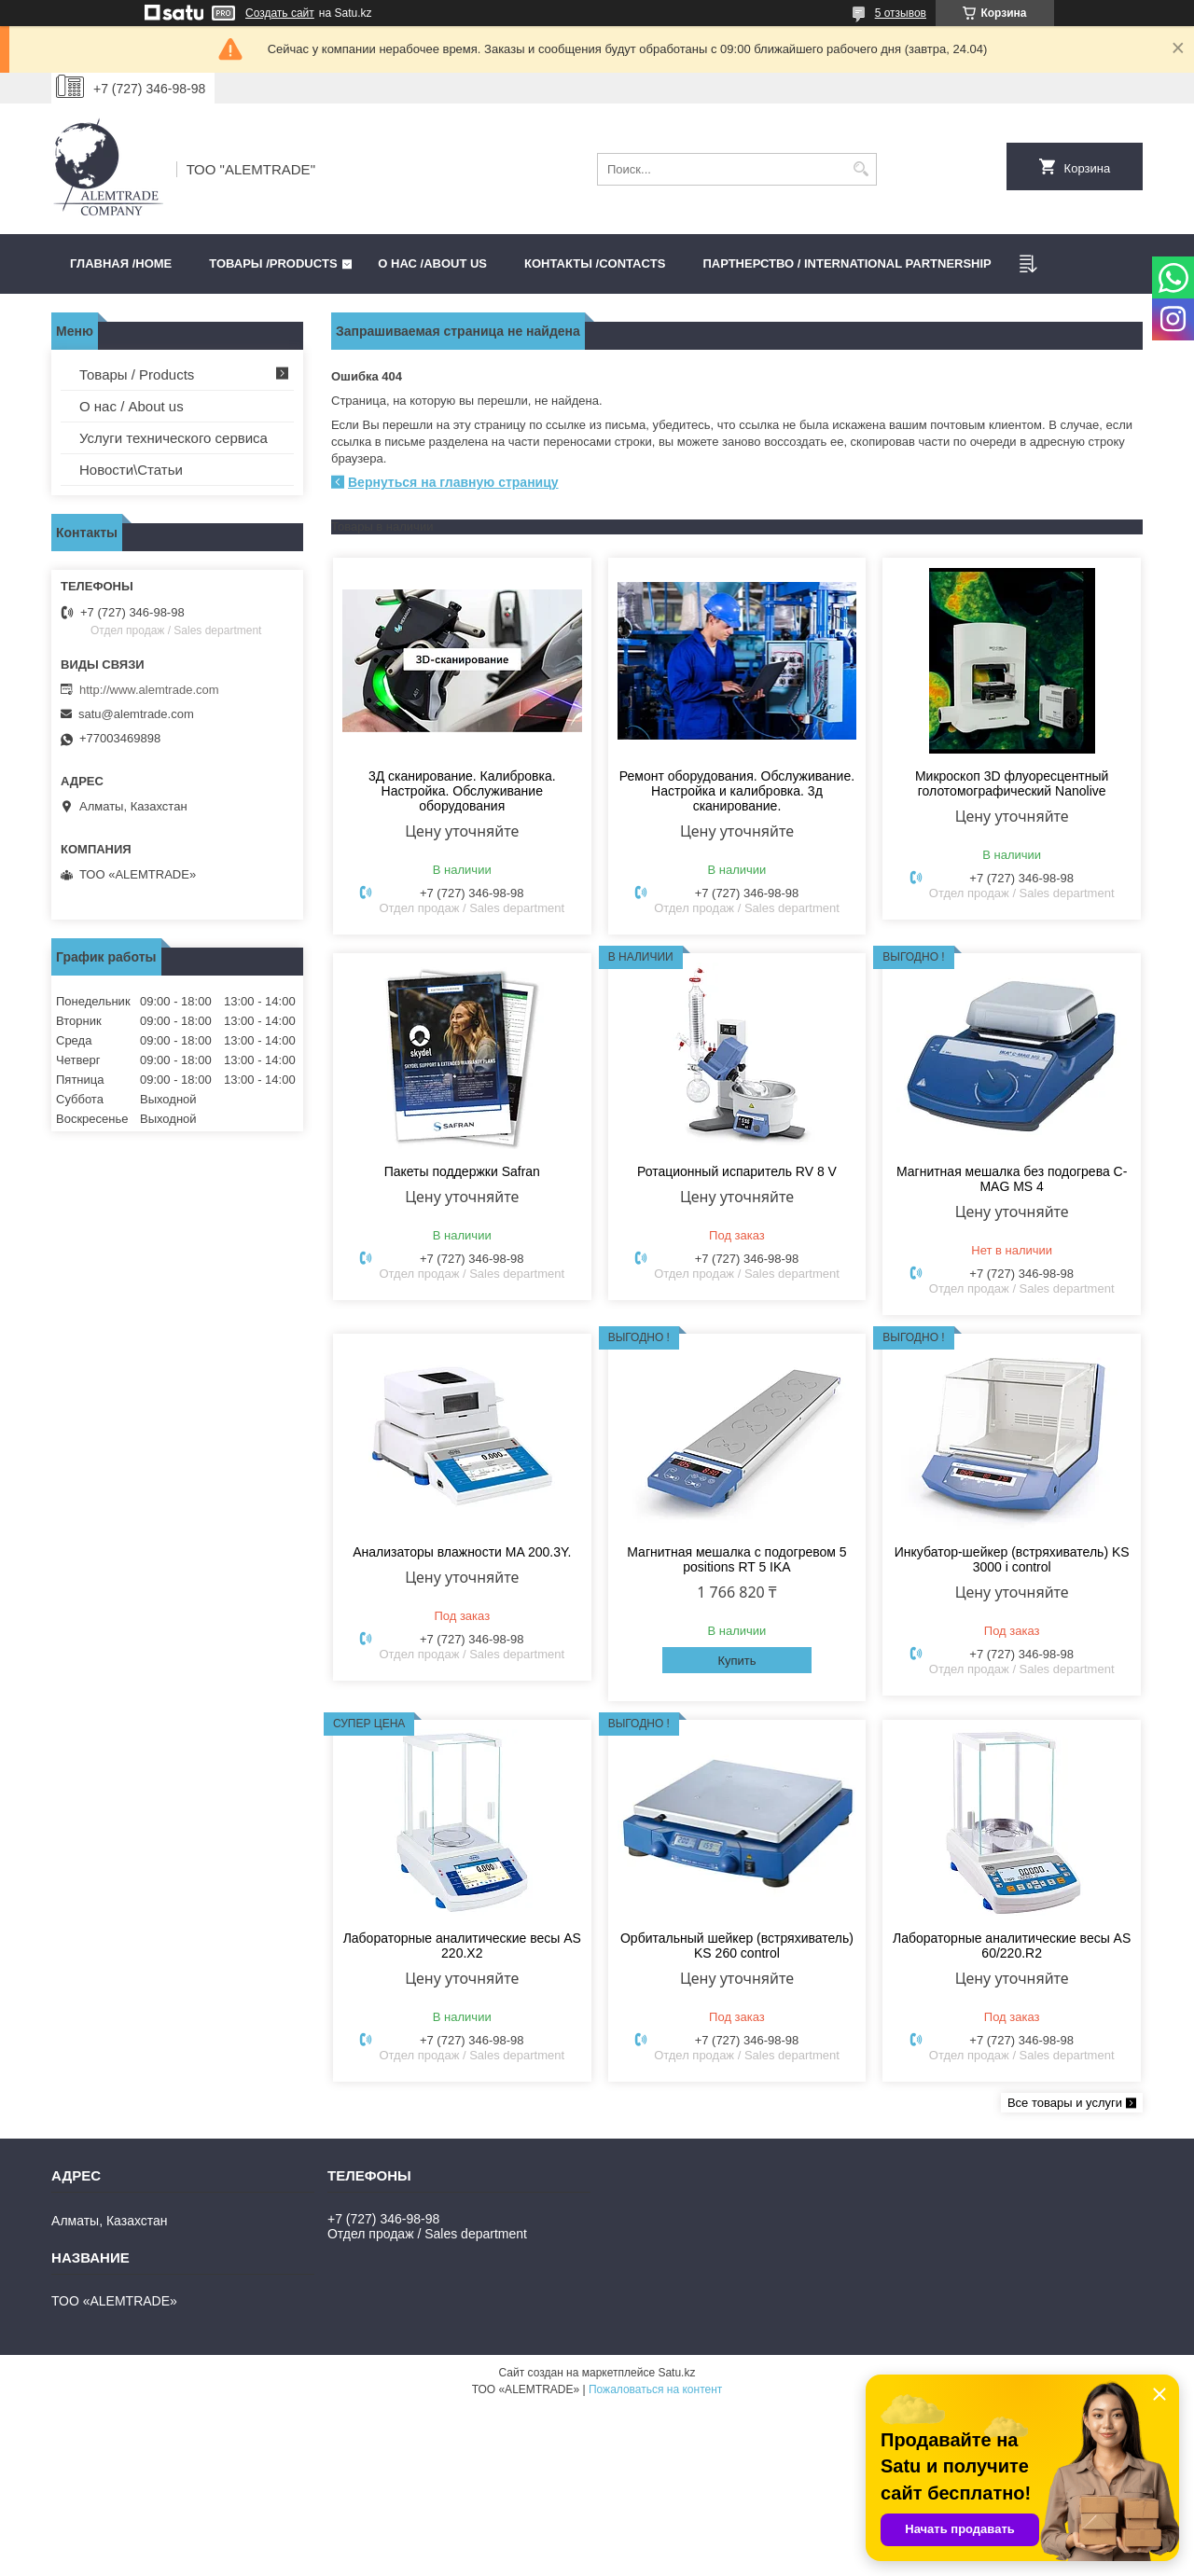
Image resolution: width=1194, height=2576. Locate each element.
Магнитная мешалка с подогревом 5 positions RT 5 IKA (736, 1559)
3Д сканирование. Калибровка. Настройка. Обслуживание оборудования (462, 791)
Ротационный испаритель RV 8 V (737, 1171)
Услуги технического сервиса (173, 438)
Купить (736, 1661)
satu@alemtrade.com (136, 714)
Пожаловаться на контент (655, 2389)
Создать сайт (279, 13)
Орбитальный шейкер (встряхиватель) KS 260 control (737, 1945)
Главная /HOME (121, 263)
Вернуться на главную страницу (453, 482)
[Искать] (860, 169)
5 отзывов (900, 13)
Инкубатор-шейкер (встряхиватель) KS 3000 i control (1012, 1559)
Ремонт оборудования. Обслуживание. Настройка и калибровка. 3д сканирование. (736, 791)
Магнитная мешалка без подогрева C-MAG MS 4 (1011, 1179)
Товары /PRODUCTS (273, 263)
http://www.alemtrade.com (149, 690)
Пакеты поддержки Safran (462, 1171)
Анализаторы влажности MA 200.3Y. (462, 1551)
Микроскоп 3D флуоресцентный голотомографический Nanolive (1011, 783)
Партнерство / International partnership (846, 263)
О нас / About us (131, 406)
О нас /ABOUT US (432, 263)
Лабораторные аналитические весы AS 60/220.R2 (1012, 1945)
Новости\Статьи (131, 470)
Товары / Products (136, 374)
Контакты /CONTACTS (594, 263)
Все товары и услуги (1064, 2103)
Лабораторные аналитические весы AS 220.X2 (462, 1945)
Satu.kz (676, 2372)
